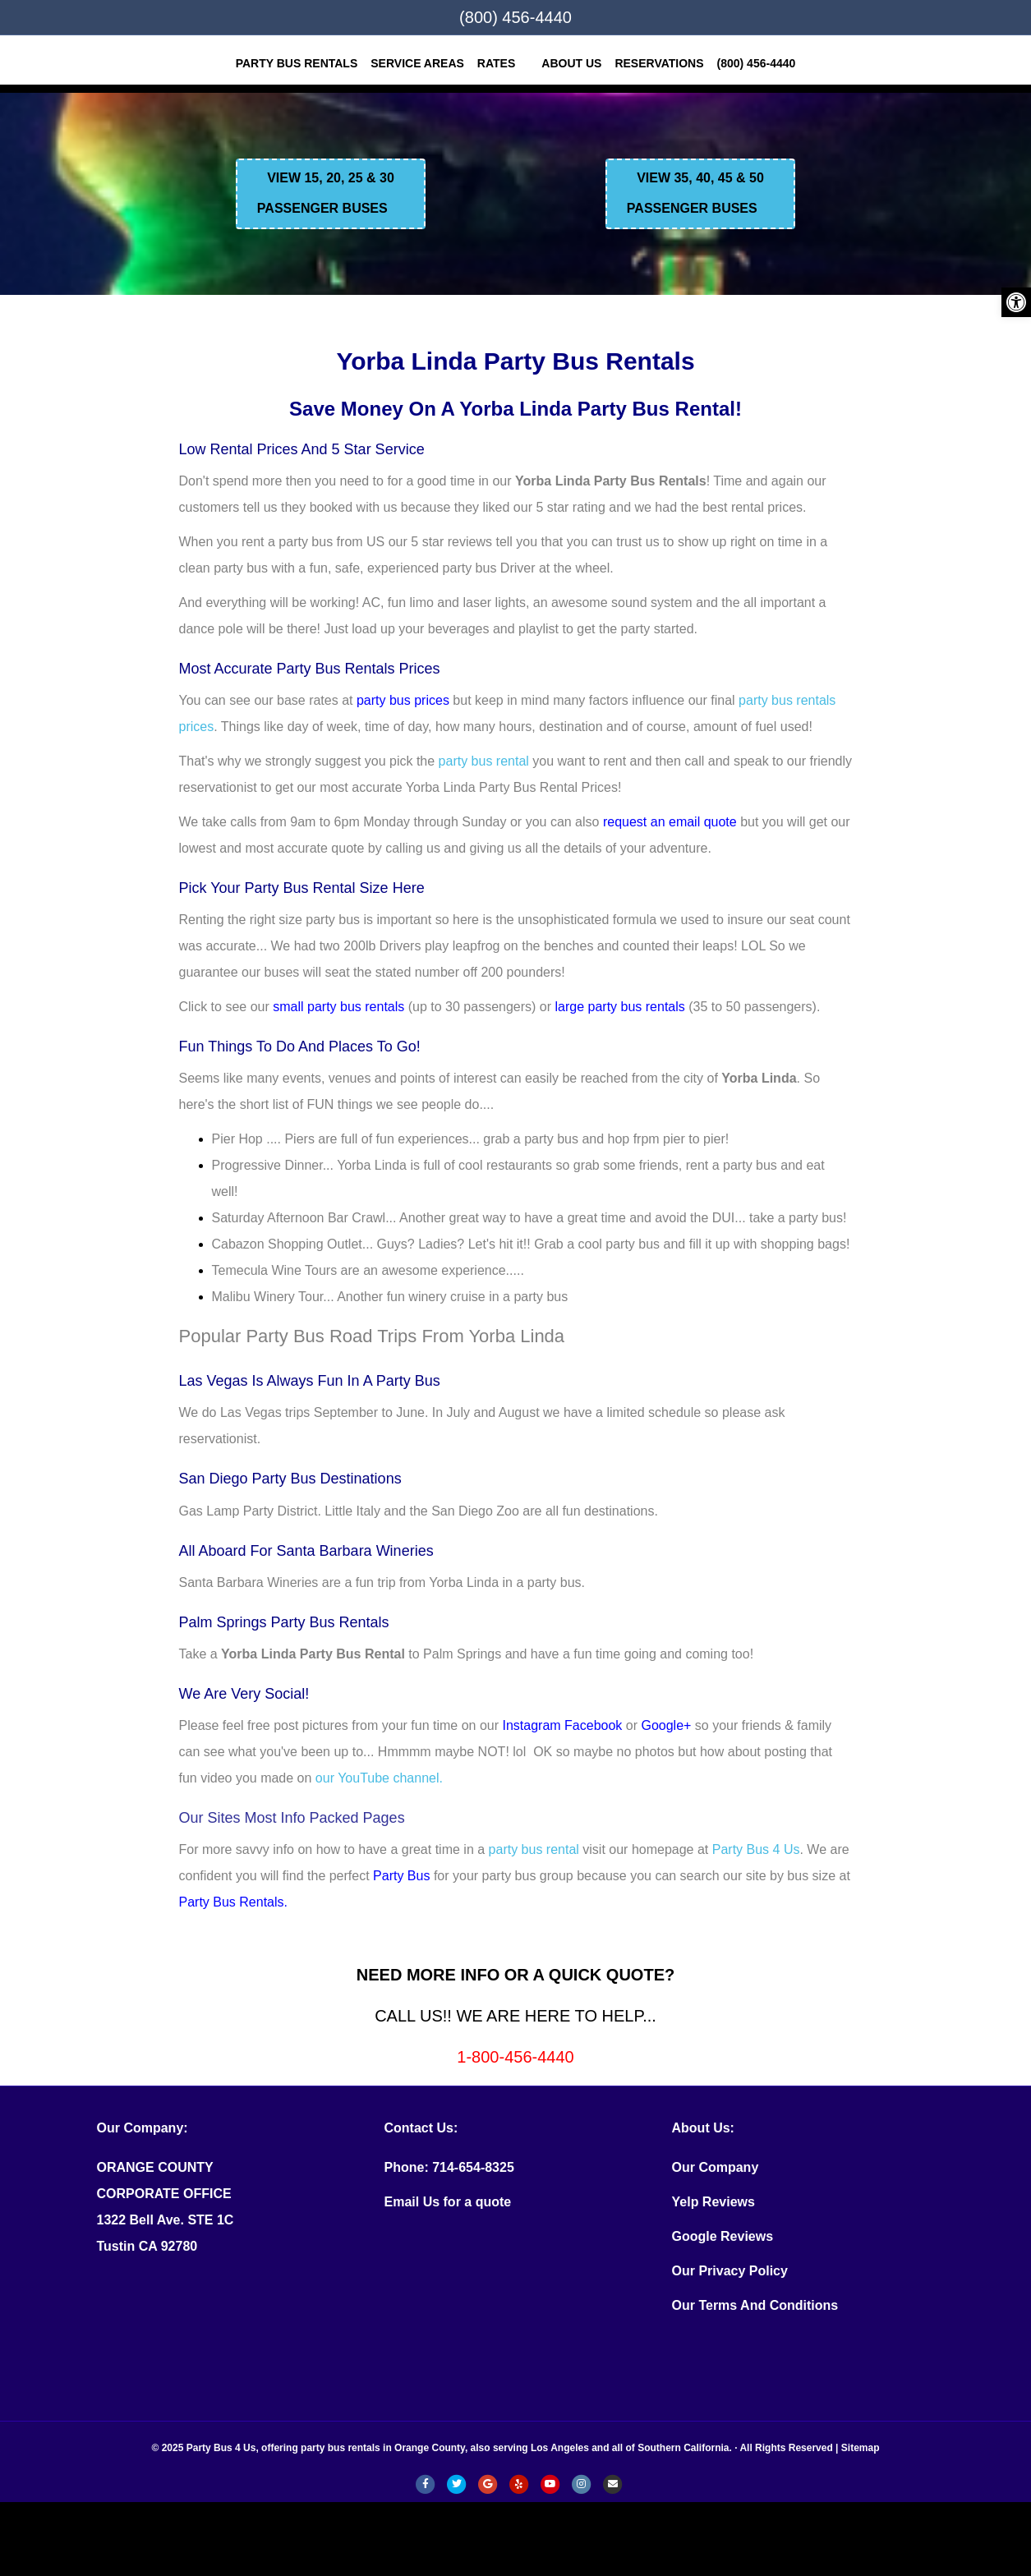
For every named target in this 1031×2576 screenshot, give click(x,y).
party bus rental (484, 761)
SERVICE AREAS (417, 63)
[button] (1016, 302)
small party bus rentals (338, 1007)
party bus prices (403, 700)
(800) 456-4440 (515, 17)
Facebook (593, 1725)
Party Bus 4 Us (756, 1849)
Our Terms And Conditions (755, 2305)
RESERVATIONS (658, 63)
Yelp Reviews (713, 2202)
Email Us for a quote (448, 2202)
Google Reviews (723, 2236)
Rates (496, 63)
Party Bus (401, 1876)
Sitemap (860, 2448)
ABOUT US (571, 63)
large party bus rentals (620, 1007)
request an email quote (670, 822)
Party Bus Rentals (297, 63)
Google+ (666, 1725)
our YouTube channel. (379, 1778)
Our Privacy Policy (730, 2271)
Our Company (715, 2167)
